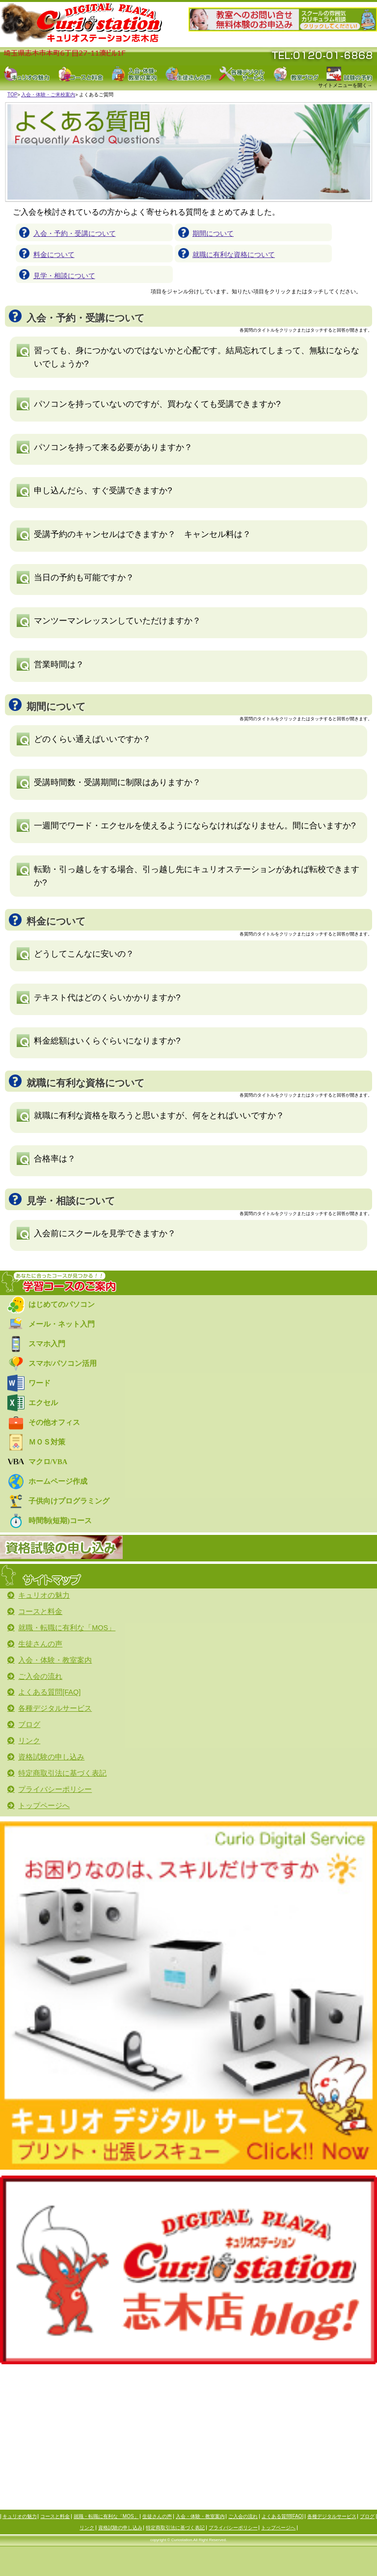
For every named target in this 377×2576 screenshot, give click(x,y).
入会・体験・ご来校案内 (48, 94)
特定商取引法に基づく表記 (175, 2527)
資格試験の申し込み (120, 2527)
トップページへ (278, 2527)
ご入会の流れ (243, 2516)
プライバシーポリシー (233, 2527)
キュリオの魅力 (19, 2516)
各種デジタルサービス (331, 2516)
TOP (12, 94)
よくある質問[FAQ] (283, 2516)
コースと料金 (55, 2516)
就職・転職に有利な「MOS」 (106, 2516)
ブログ (367, 2516)
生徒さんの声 (157, 2516)
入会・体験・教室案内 (200, 2516)
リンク (87, 2527)
